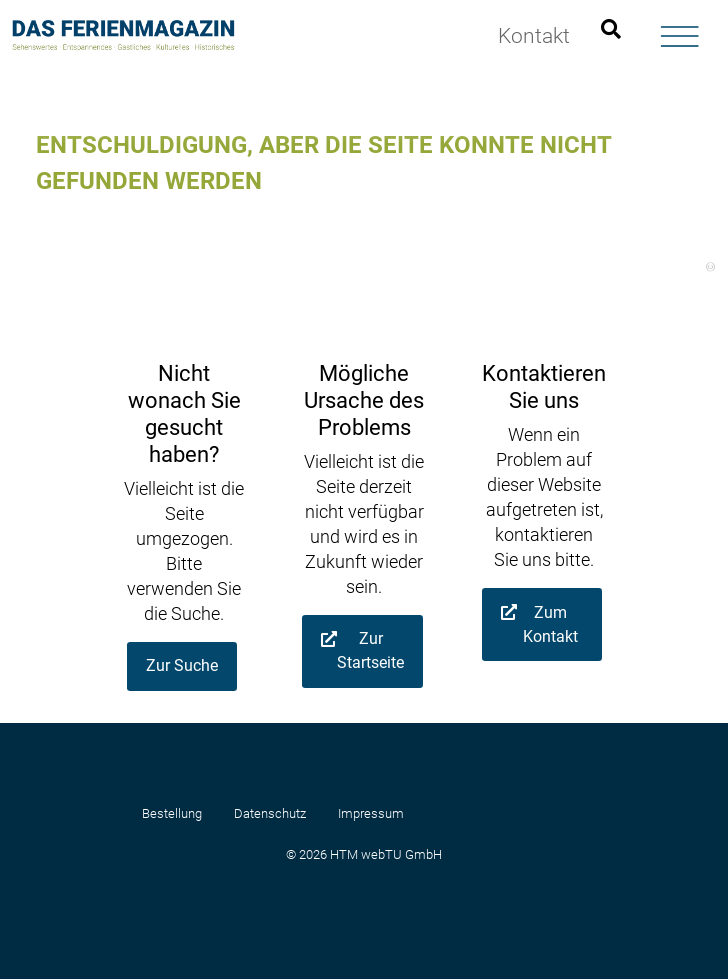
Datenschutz (270, 813)
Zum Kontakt (550, 624)
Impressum (371, 813)
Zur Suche (182, 665)
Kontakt (534, 36)
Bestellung (172, 813)
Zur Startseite (370, 650)
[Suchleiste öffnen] (611, 29)
